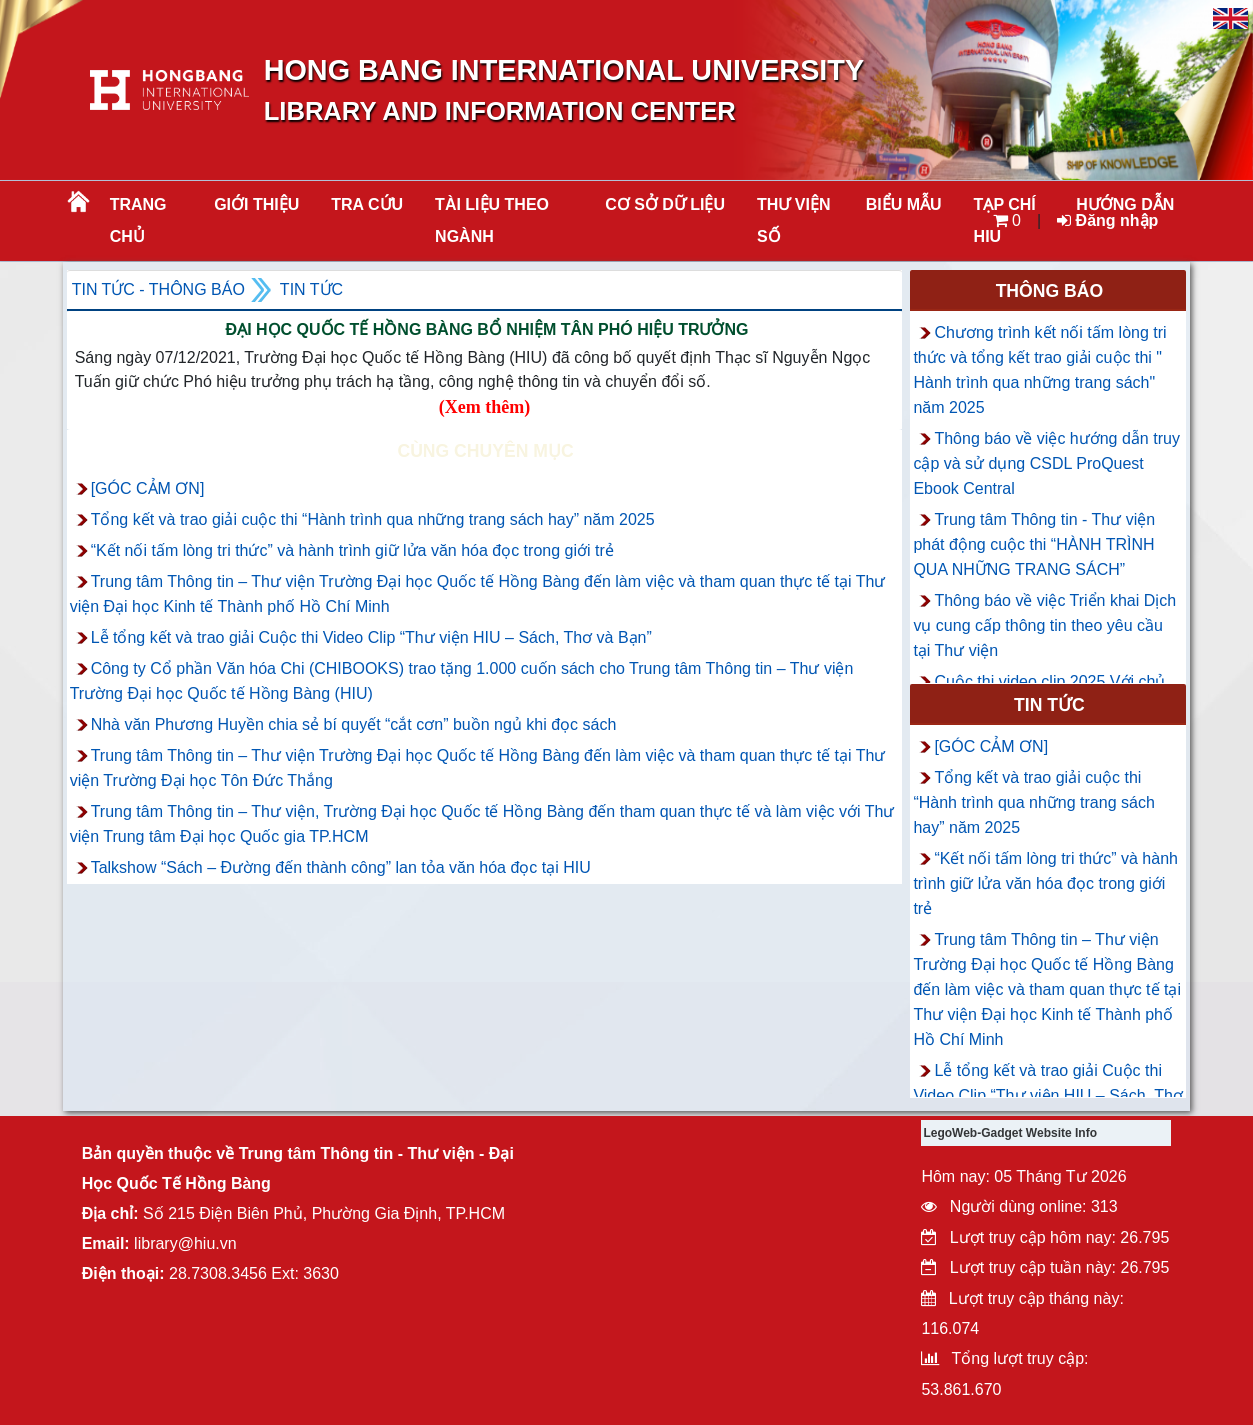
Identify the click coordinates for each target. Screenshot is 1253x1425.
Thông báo (1050, 291)
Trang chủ (138, 220)
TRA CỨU (367, 204)
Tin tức (311, 289)
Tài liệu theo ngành (492, 220)
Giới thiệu (256, 204)
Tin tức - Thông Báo (158, 289)
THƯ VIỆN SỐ (793, 220)
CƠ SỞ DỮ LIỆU (665, 204)
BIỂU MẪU (904, 204)
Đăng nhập (1107, 220)
